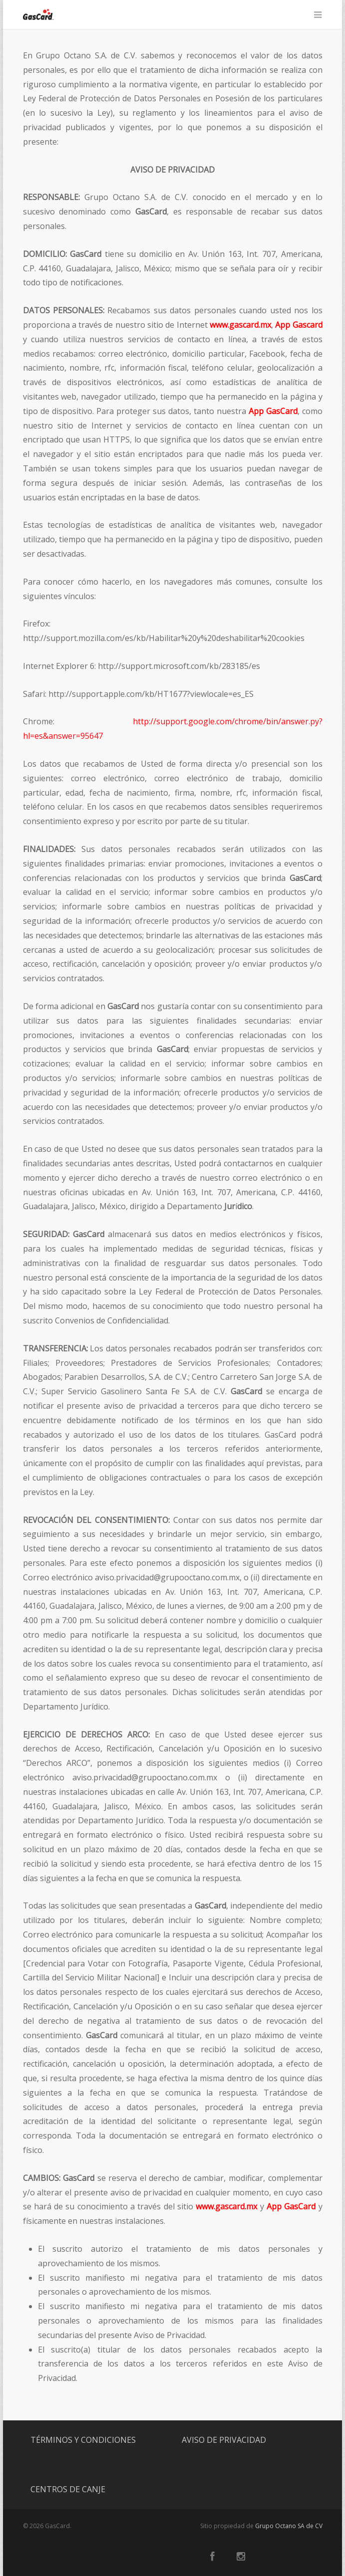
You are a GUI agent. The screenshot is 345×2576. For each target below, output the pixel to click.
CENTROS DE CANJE (67, 2489)
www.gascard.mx (240, 324)
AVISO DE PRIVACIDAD (224, 2439)
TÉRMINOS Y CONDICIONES (83, 2439)
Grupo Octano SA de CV (289, 2526)
